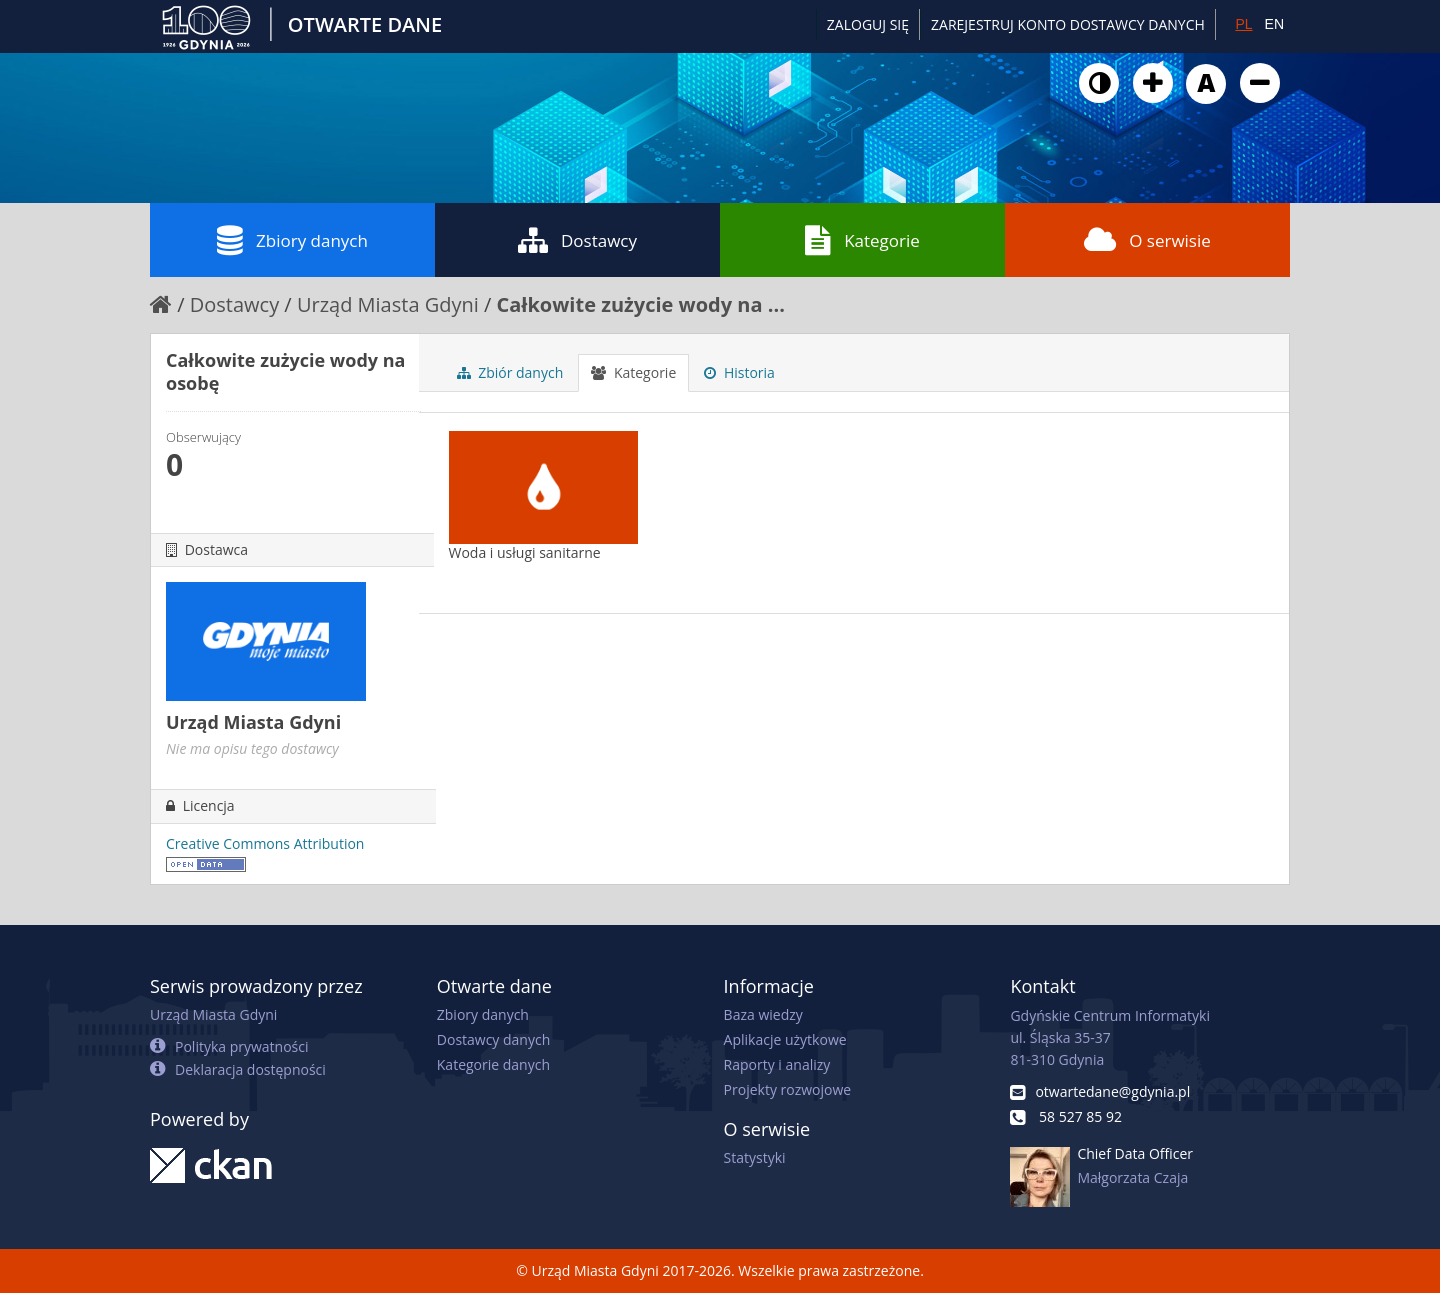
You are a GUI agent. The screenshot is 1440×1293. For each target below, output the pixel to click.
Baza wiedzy (763, 1014)
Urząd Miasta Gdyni (388, 304)
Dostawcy (577, 240)
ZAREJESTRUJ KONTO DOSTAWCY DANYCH (1068, 24)
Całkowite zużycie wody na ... (641, 304)
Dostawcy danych (493, 1039)
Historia (739, 372)
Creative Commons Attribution (265, 843)
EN (1274, 24)
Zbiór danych (510, 372)
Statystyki (755, 1157)
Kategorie (862, 240)
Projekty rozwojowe (788, 1089)
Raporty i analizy (777, 1064)
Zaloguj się (868, 24)
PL (1243, 24)
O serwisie (1147, 240)
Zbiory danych (292, 240)
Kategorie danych (493, 1064)
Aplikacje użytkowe (785, 1039)
